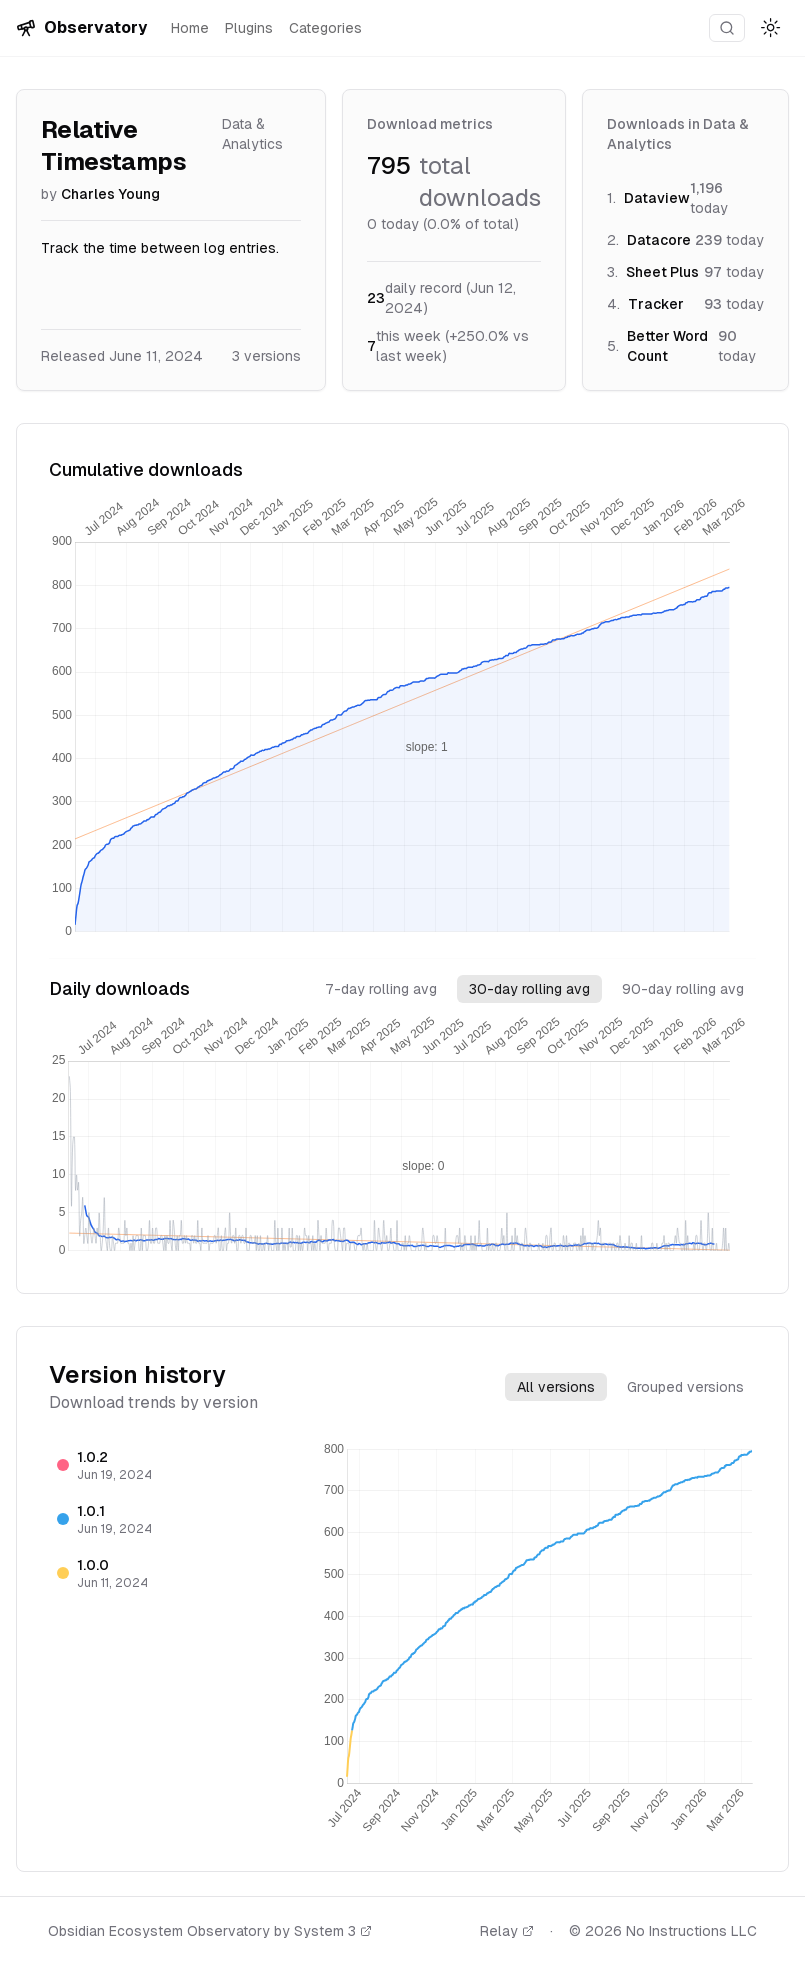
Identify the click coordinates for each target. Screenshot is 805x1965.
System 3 (333, 1931)
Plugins (249, 28)
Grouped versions (685, 1387)
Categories (325, 28)
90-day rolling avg (683, 989)
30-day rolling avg (529, 989)
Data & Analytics (252, 134)
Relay (507, 1931)
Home (190, 28)
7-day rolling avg (381, 989)
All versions (556, 1387)
